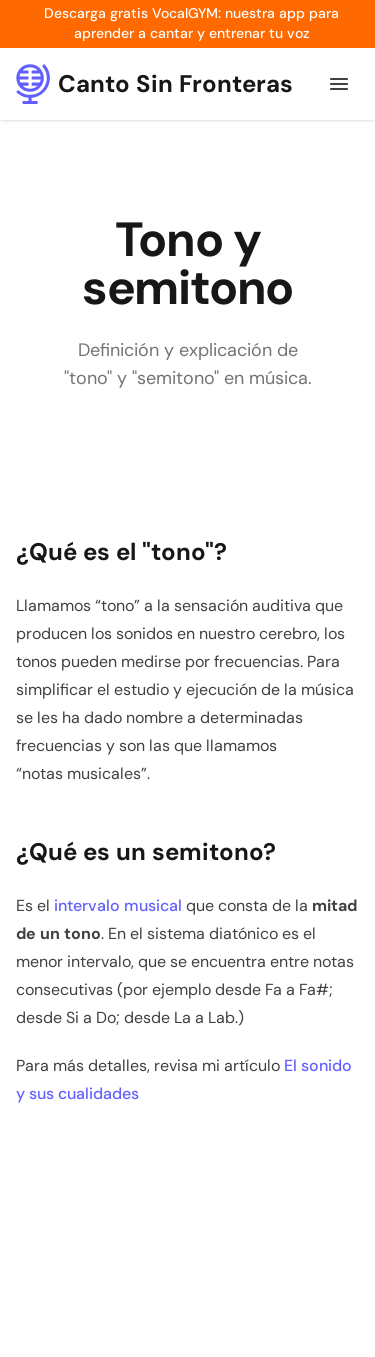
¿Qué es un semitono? (146, 851)
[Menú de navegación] (339, 84)
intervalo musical (118, 905)
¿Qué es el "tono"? (121, 551)
